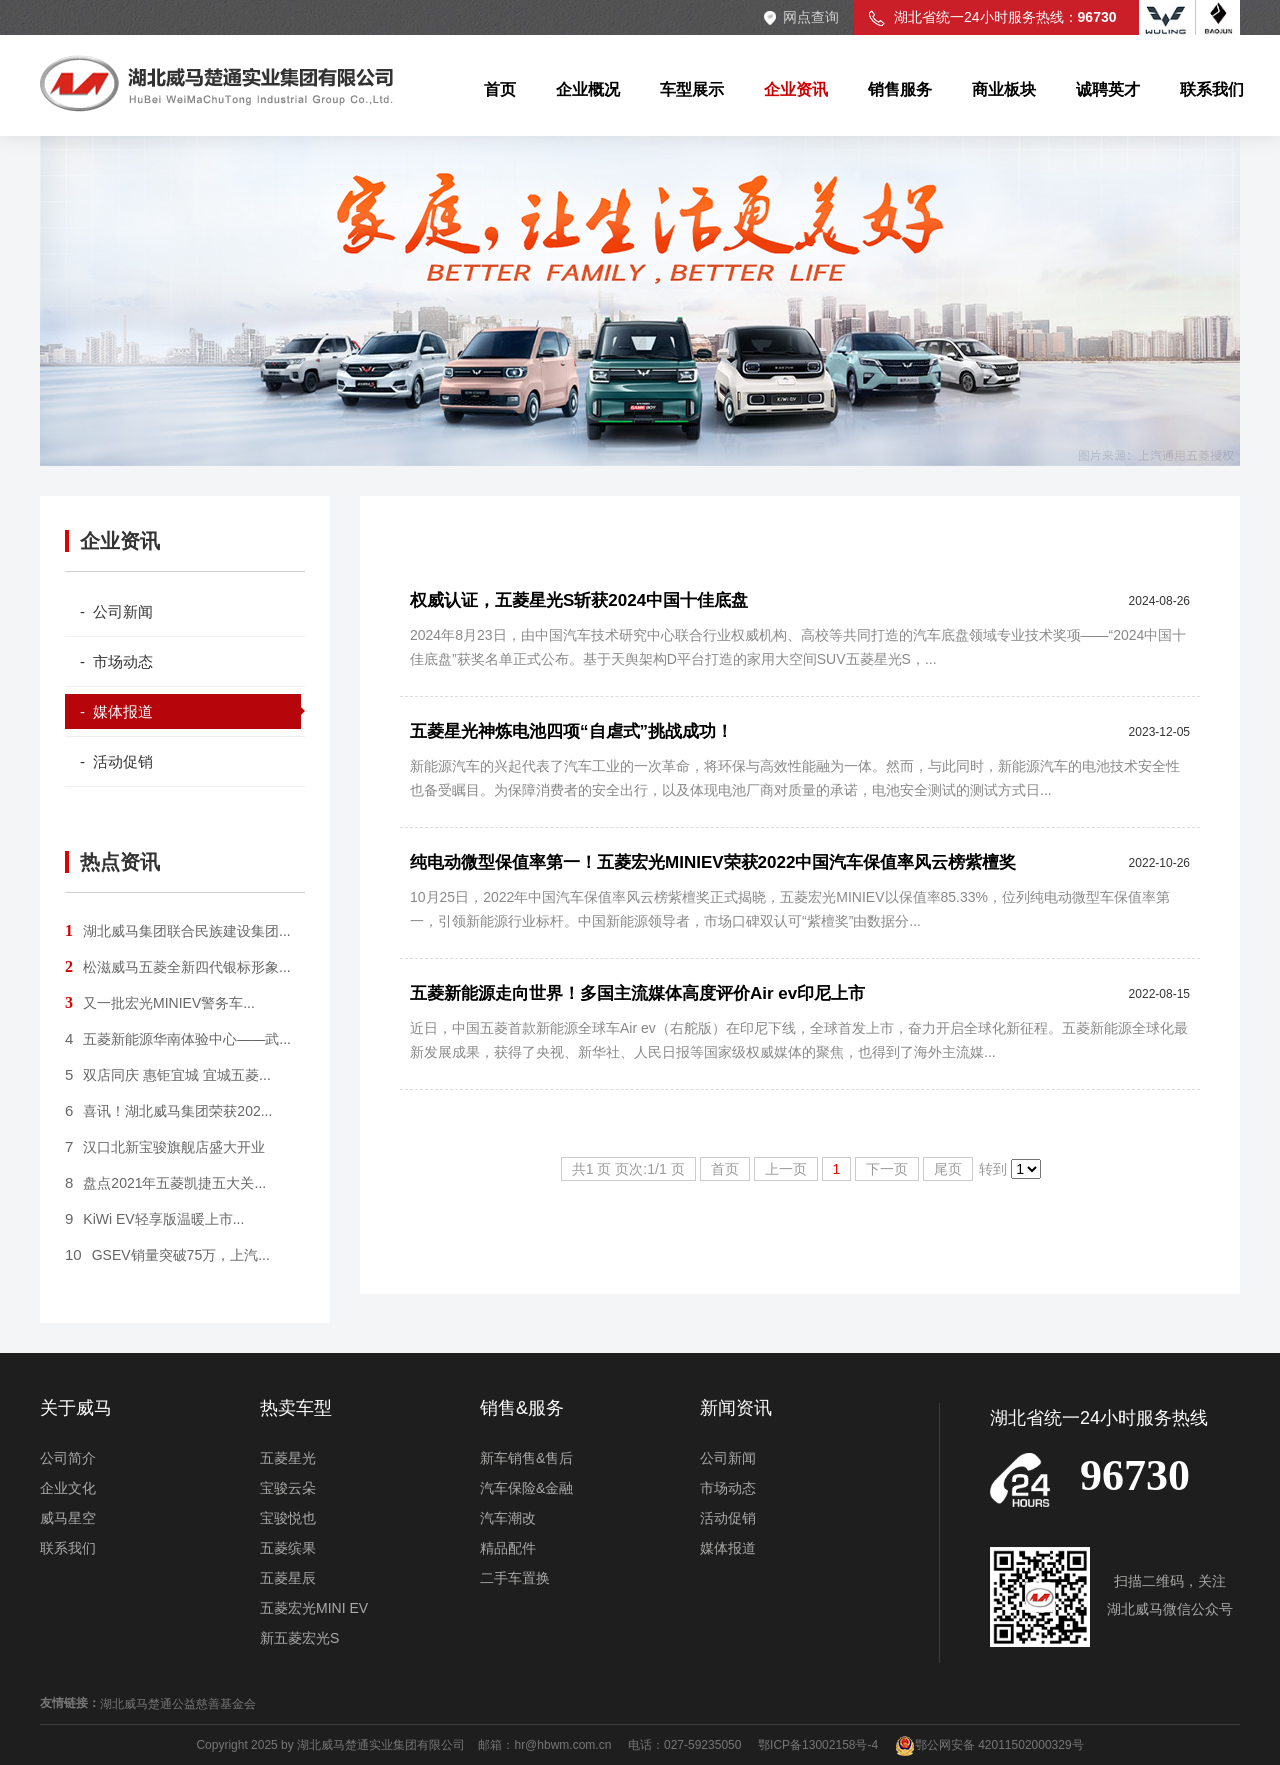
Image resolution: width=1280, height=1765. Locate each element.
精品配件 (508, 1548)
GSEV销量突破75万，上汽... (167, 1255)
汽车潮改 (508, 1518)
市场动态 (728, 1488)
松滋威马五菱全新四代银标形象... (178, 967)
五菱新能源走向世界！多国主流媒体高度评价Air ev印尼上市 (637, 993)
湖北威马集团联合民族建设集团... (178, 931)
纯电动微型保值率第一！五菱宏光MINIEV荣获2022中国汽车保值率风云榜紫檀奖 (713, 862)
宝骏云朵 (288, 1488)
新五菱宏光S (299, 1638)
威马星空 (68, 1518)
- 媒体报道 (116, 711)
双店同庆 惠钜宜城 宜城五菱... (168, 1075)
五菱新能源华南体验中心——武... (178, 1039)
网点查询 (811, 17)
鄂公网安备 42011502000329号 (989, 1745)
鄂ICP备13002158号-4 (818, 1745)
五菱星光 (288, 1458)
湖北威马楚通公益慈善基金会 (178, 1704)
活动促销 (728, 1518)
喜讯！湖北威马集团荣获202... (168, 1111)
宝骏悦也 (288, 1518)
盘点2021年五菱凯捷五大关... (165, 1183)
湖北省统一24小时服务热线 (1099, 1418)
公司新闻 (728, 1458)
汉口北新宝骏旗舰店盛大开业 (165, 1147)
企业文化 (68, 1488)
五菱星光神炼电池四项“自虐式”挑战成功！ (571, 731)
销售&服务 (522, 1408)
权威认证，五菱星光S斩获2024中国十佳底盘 (579, 600)
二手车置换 (515, 1578)
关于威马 (76, 1408)
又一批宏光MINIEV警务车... (160, 1003)
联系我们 (68, 1548)
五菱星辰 (288, 1578)
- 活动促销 (116, 761)
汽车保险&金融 (526, 1488)
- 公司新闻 (116, 611)
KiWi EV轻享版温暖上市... (154, 1219)
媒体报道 (728, 1548)
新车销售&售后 (526, 1458)
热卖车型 (296, 1408)
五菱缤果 (288, 1548)
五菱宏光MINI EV (314, 1608)
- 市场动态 (116, 661)
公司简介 (68, 1458)
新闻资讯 (736, 1408)
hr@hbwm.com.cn (564, 1745)
